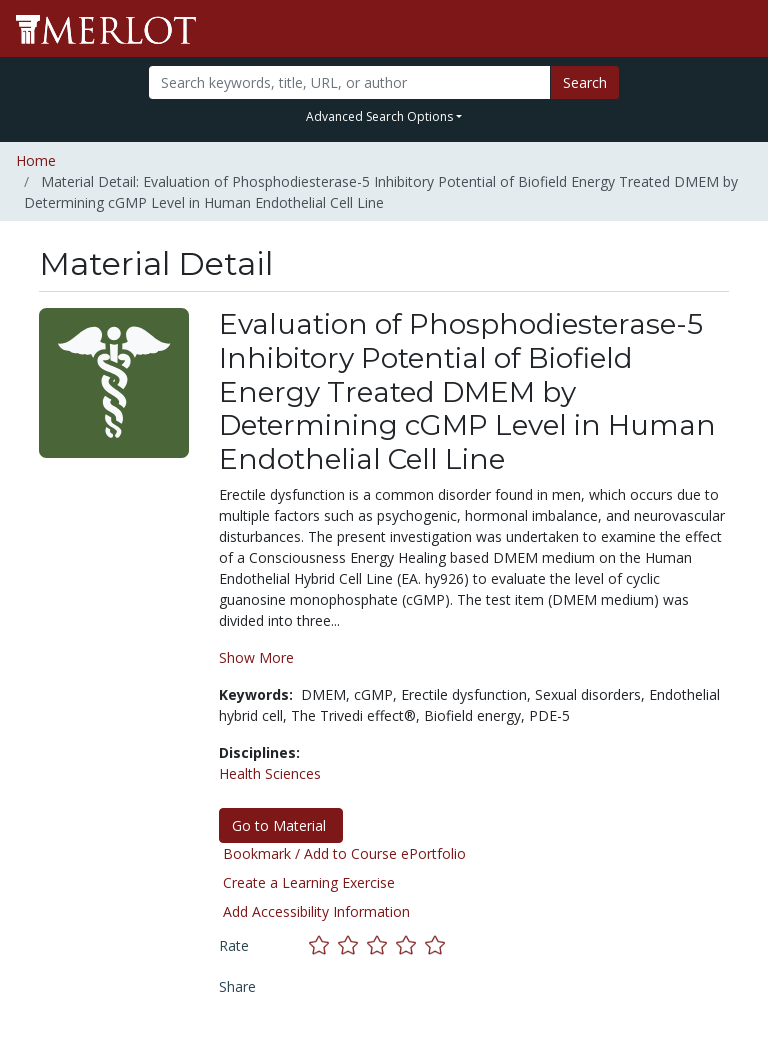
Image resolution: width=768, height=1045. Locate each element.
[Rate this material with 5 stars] (437, 944)
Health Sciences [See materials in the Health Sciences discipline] (270, 773)
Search (585, 82)
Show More (256, 657)
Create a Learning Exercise (309, 882)
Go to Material (281, 825)
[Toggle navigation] (740, 29)
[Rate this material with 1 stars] (323, 944)
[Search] (349, 82)
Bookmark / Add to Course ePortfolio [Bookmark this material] (344, 853)
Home (36, 160)
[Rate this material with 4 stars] (410, 944)
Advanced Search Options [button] (379, 116)
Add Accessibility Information (316, 911)
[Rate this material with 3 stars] (381, 944)
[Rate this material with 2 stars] (352, 944)
